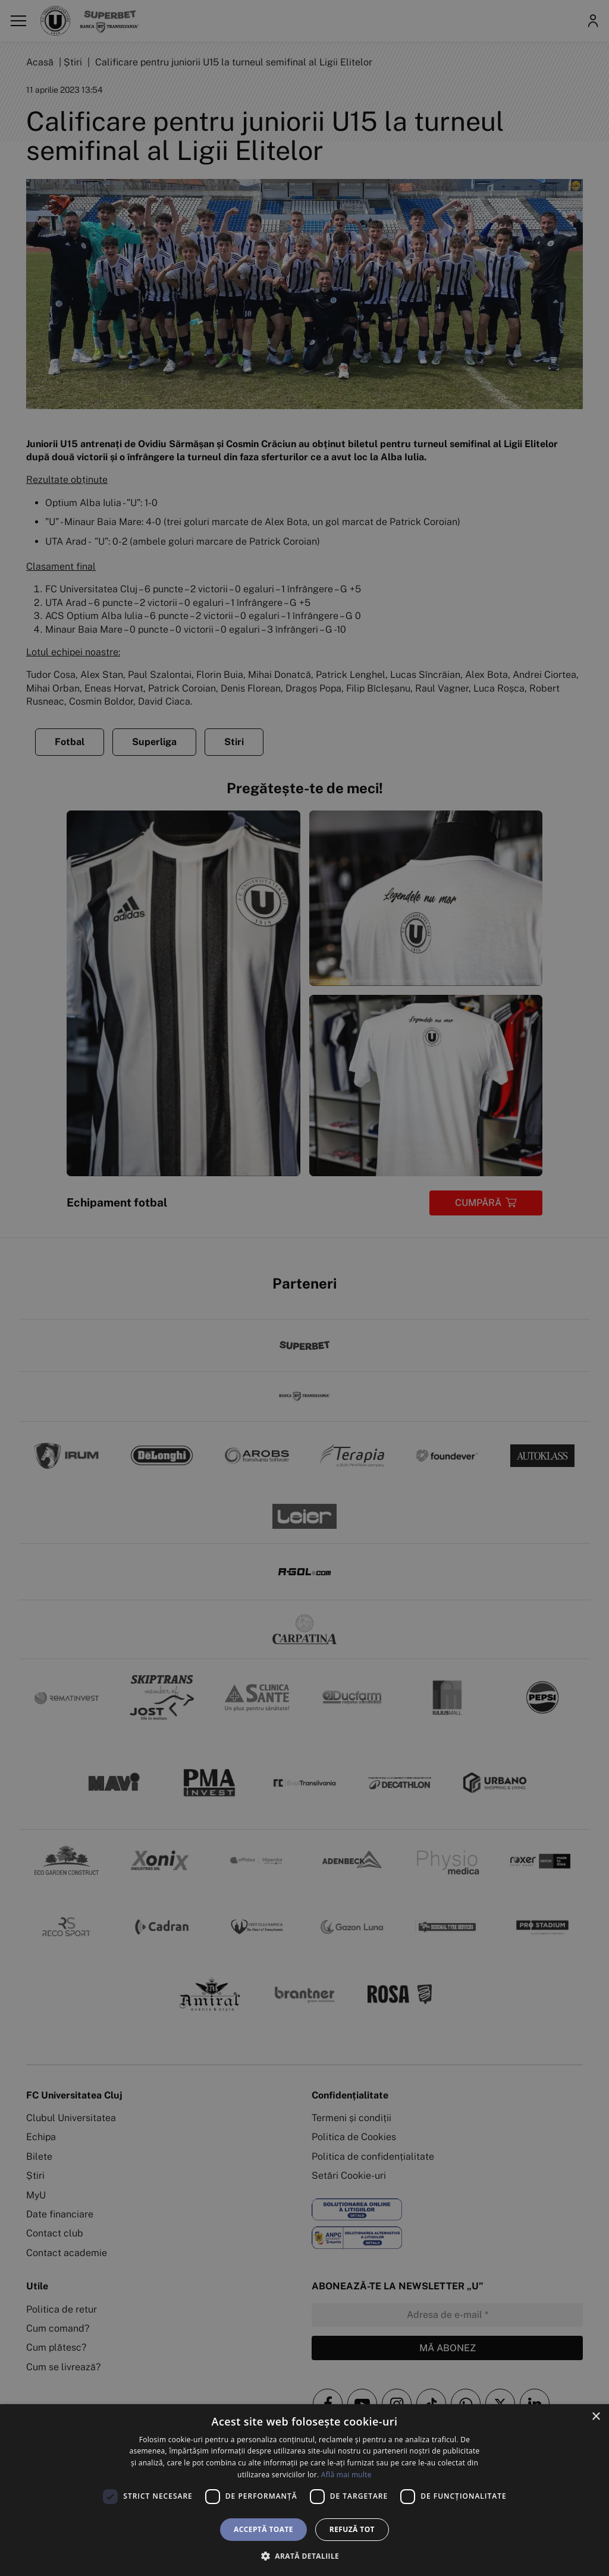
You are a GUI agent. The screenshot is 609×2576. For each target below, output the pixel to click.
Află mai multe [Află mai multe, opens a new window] (346, 2475)
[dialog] (304, 2490)
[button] (304, 2556)
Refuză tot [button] (352, 2529)
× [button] (595, 2416)
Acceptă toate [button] (263, 2529)
